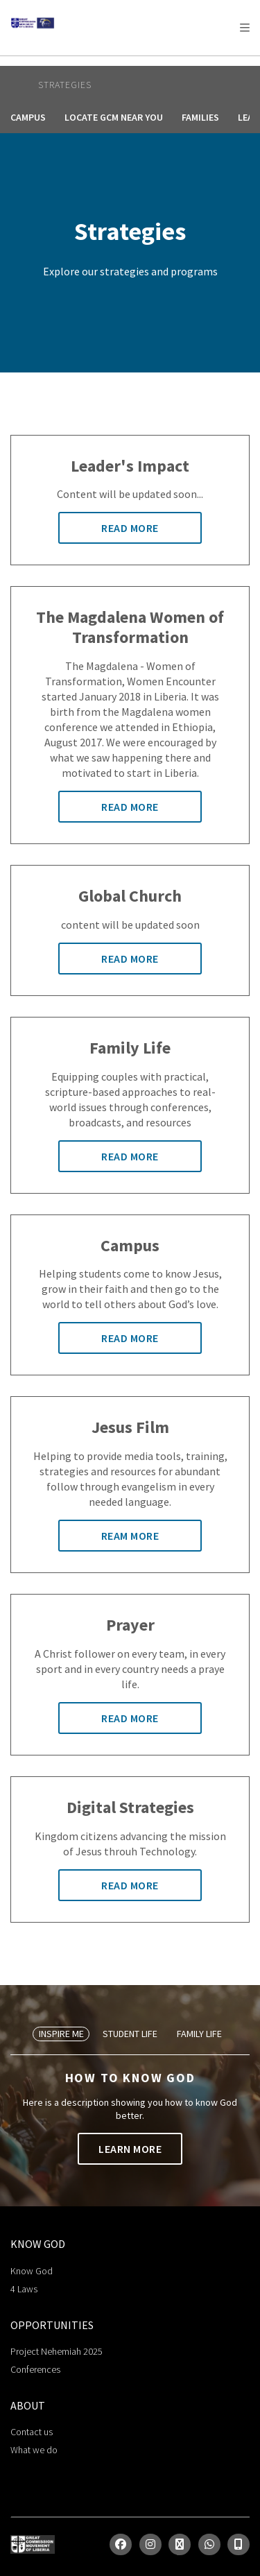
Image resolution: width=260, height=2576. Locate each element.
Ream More (130, 1536)
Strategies (65, 84)
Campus (28, 117)
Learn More (130, 2149)
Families (200, 117)
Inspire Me (61, 2033)
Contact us (31, 2431)
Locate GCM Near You (113, 117)
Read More (130, 528)
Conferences (35, 2369)
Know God (31, 2271)
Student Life (130, 2033)
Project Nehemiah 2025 (56, 2351)
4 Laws (23, 2289)
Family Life (199, 2033)
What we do (34, 2450)
